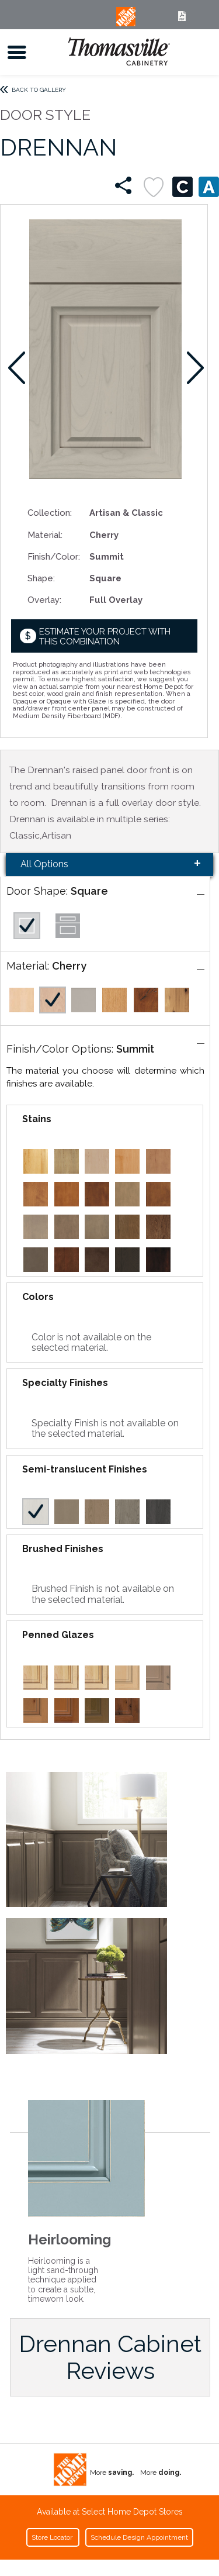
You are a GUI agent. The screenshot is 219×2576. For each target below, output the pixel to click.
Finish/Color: (53, 556)
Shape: (41, 578)
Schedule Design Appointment (139, 2537)
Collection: (49, 513)
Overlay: (44, 600)
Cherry (69, 966)
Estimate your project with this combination (105, 636)
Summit (135, 1049)
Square (89, 891)
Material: (44, 535)
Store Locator (53, 2537)
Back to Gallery (39, 90)
